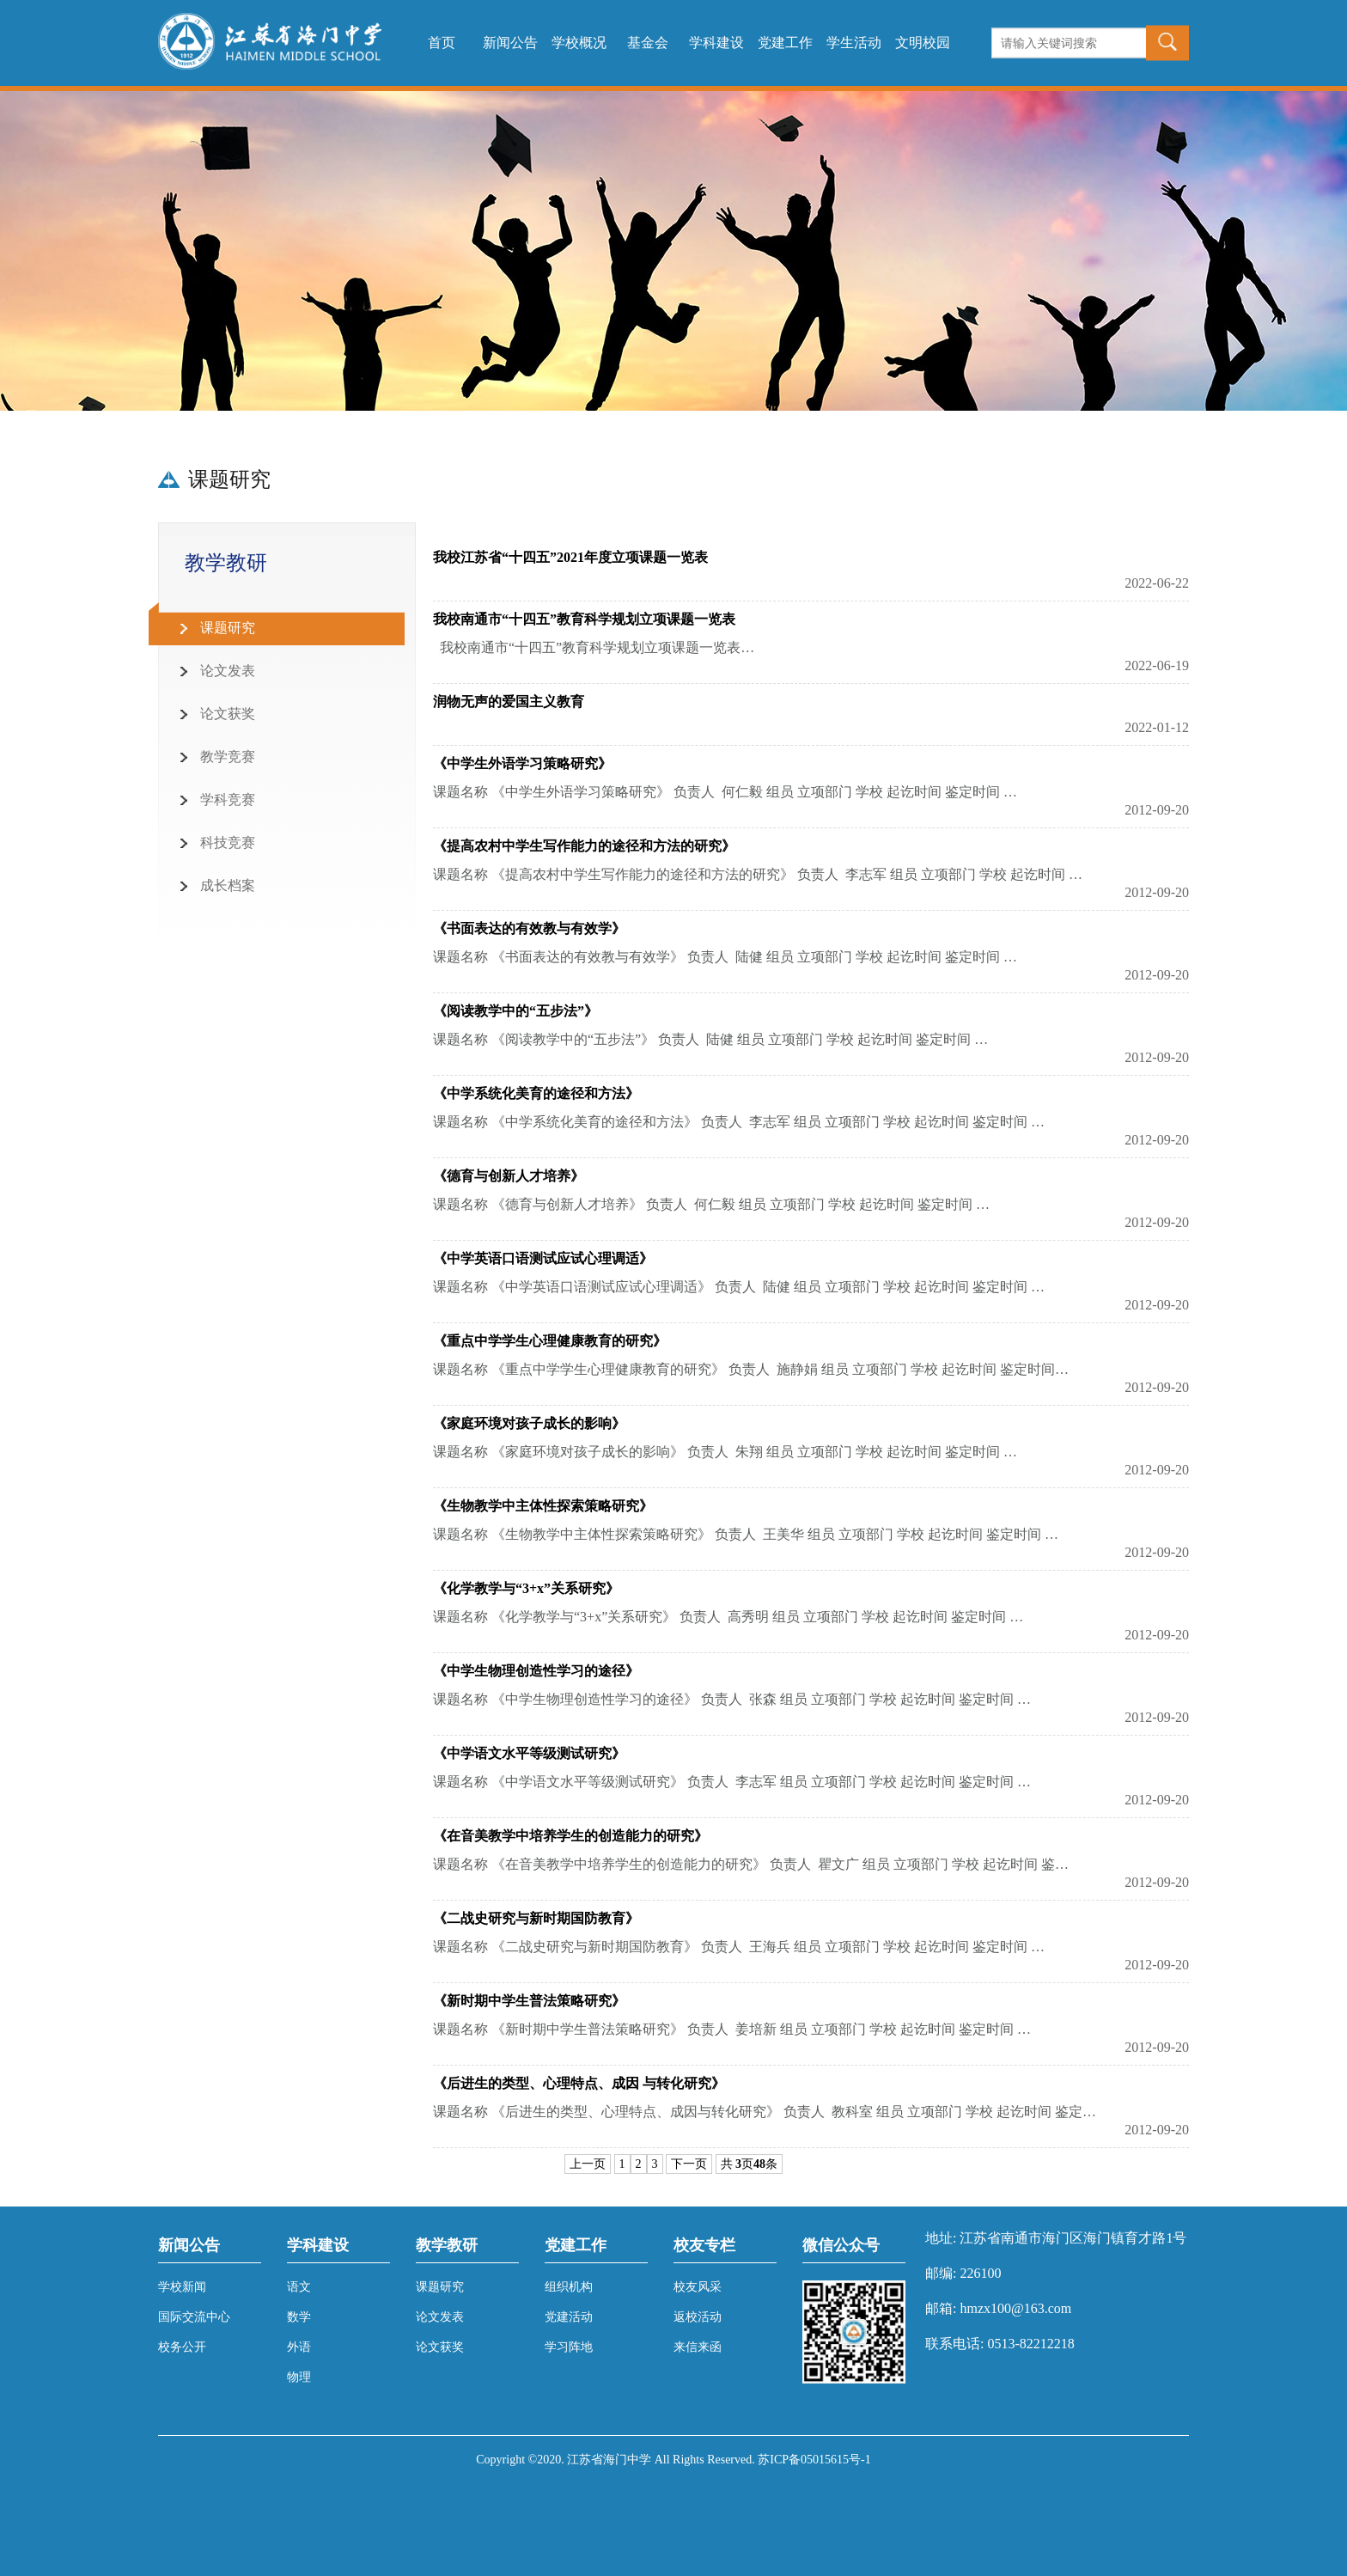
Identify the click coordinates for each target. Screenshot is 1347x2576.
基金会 (647, 42)
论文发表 (227, 670)
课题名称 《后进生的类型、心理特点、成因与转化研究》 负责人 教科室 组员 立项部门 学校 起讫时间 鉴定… (764, 2111)
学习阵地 (569, 2347)
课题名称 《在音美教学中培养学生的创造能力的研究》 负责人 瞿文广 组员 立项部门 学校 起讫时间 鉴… (751, 1864)
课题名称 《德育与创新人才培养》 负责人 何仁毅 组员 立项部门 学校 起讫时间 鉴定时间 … (711, 1204)
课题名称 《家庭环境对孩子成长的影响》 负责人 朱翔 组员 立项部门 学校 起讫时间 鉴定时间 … (725, 1451)
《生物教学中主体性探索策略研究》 (543, 1506)
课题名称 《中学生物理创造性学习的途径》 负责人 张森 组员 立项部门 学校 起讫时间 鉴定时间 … (732, 1699)
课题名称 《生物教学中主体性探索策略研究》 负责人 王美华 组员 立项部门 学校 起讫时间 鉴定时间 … (745, 1534)
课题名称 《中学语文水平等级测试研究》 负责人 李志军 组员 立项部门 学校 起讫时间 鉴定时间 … (732, 1781)
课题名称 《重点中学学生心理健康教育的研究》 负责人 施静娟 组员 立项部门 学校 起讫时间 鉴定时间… (751, 1369)
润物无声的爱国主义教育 (508, 701)
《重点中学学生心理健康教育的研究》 (550, 1341)
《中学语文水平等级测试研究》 (529, 1753)
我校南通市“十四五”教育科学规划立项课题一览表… (593, 647)
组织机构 (569, 2286)
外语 (299, 2347)
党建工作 (785, 42)
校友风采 (698, 2286)
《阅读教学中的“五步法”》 (515, 1011)
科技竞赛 (227, 842)
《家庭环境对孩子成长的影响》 (529, 1423)
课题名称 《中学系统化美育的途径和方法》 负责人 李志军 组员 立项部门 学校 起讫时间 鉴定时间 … (739, 1121)
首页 (441, 42)
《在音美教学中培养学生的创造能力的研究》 (570, 1835)
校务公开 (182, 2347)
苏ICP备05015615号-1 (814, 2459)
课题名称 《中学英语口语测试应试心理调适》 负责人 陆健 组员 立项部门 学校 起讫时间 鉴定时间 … (739, 1286)
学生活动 (853, 42)
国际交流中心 (194, 2316)
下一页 (689, 2164)
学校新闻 (182, 2286)
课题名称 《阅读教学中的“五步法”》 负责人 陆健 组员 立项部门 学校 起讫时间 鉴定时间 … (710, 1039)
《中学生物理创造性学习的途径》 (536, 1670)
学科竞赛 (227, 799)
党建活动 (569, 2316)
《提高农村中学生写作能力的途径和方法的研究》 (584, 846)
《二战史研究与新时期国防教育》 (536, 1918)
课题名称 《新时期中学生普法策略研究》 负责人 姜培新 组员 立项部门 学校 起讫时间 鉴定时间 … (732, 2029)
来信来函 (698, 2347)
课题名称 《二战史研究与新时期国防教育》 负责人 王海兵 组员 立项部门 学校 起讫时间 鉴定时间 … (739, 1946)
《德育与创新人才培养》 (508, 1176)
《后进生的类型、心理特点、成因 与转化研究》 (579, 2083)
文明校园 (922, 42)
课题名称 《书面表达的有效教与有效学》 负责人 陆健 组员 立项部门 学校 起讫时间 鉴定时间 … (725, 956)
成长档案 (227, 885)
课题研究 (227, 627)
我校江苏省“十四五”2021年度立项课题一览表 (570, 557)
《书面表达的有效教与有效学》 (529, 928)
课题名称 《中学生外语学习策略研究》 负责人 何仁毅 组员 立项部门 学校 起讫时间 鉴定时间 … (725, 791)
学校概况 (579, 42)
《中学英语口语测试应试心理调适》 (543, 1258)
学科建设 (716, 42)
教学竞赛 (227, 756)
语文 (299, 2286)
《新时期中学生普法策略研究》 (529, 2000)
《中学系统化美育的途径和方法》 (536, 1093)
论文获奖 (227, 713)
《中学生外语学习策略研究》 (522, 763)
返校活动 (698, 2316)
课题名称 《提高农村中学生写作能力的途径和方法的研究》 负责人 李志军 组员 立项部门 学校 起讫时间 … (757, 874)
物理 (299, 2377)
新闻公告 (510, 42)
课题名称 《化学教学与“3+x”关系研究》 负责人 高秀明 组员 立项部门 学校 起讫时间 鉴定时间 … (728, 1616)
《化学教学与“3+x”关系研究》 (526, 1588)
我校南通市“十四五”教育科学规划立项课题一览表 (584, 619)
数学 (299, 2316)
